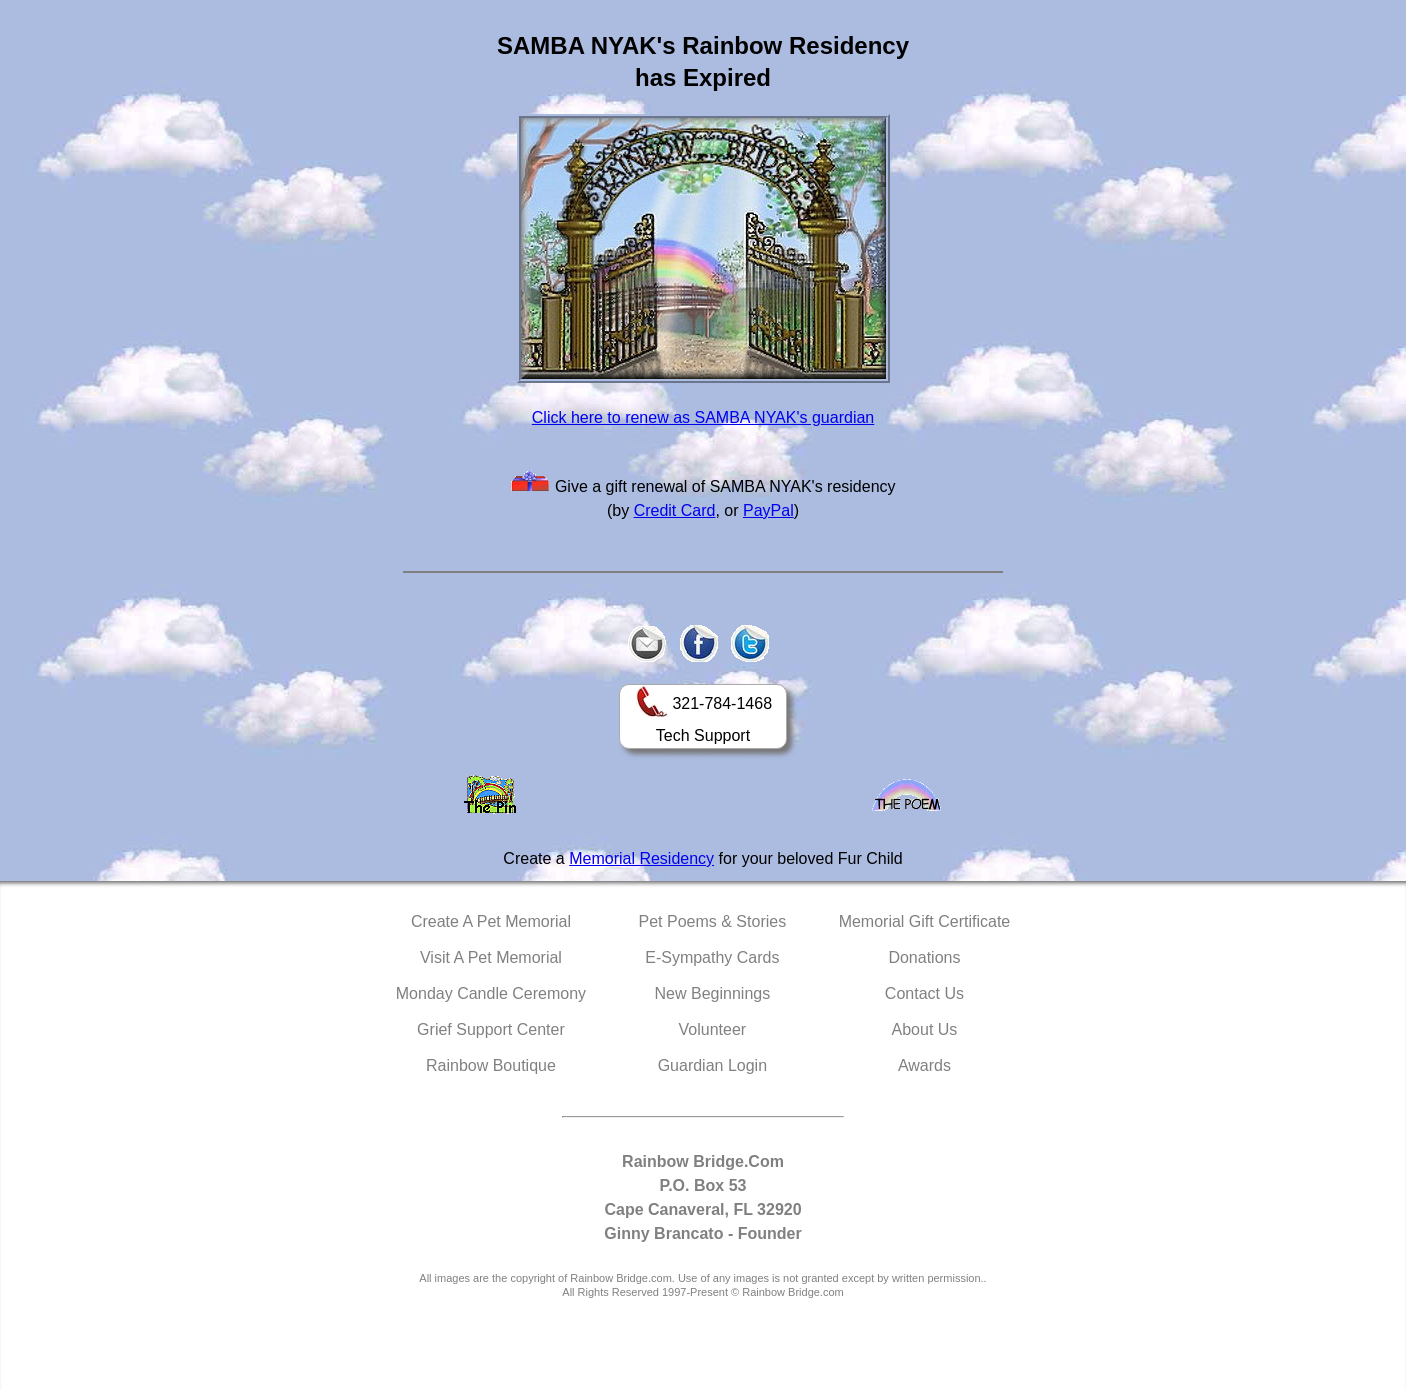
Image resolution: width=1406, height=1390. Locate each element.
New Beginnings (713, 993)
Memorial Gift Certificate (925, 921)
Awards (924, 1065)
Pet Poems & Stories (713, 921)
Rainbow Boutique (491, 1065)
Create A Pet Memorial (491, 921)
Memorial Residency (641, 858)
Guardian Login (712, 1065)
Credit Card (675, 510)
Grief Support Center (491, 1029)
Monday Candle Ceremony (491, 993)
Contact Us (924, 993)
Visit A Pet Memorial (491, 957)
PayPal (768, 510)
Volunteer (713, 1029)
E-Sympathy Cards (712, 957)
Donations (924, 957)
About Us (925, 1029)
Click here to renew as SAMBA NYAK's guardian (703, 417)
